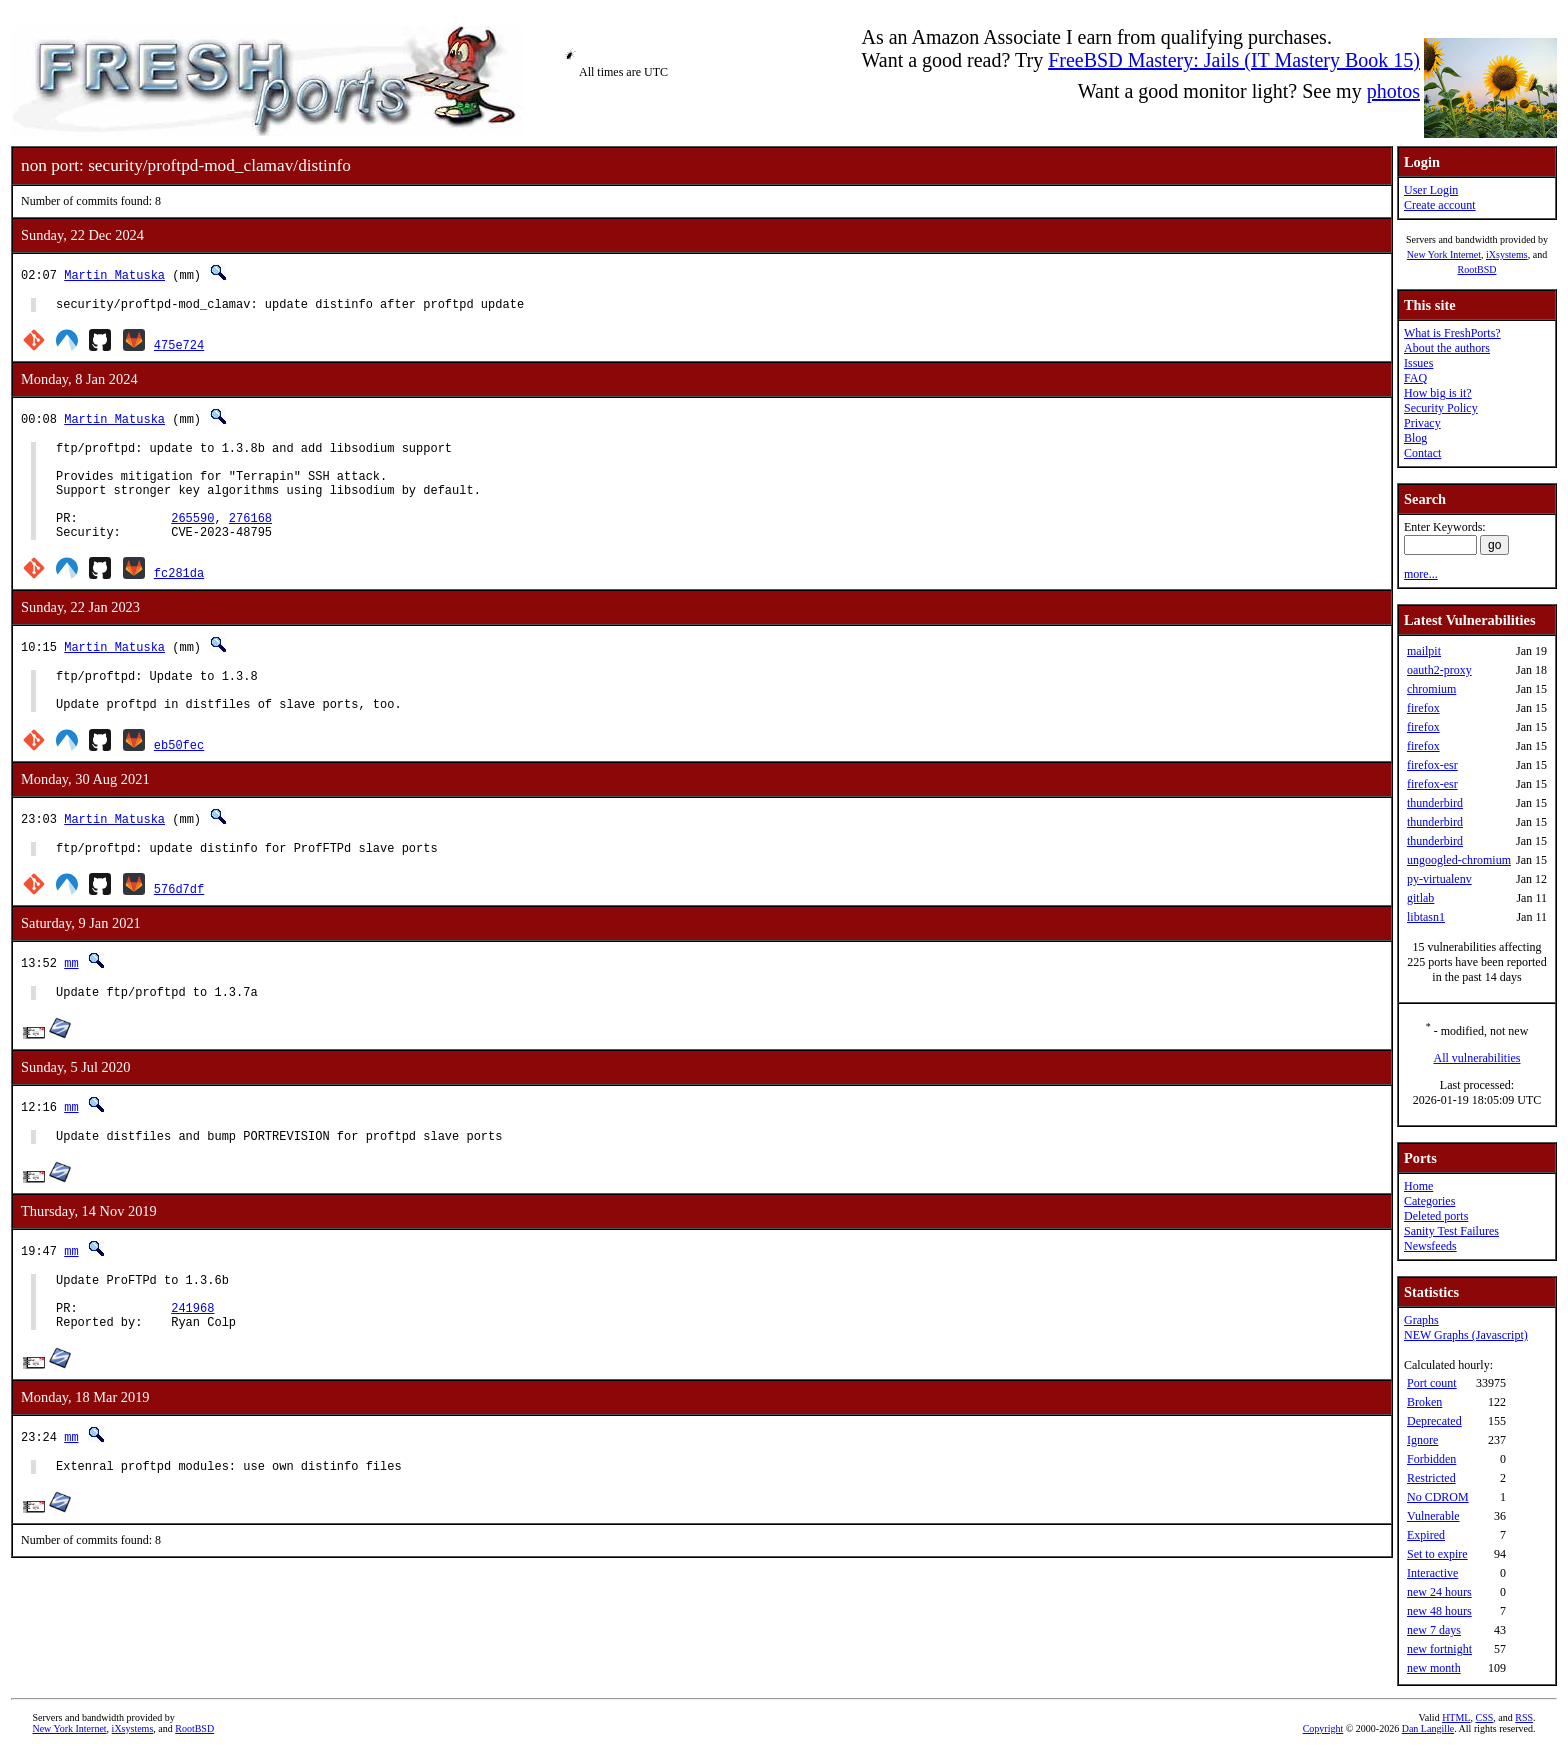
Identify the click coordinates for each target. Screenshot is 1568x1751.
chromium (1431, 689)
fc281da (179, 596)
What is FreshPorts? (1452, 333)
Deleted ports (1436, 1216)
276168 (250, 538)
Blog (1415, 438)
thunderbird (1435, 803)
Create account (1440, 205)
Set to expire (1437, 1554)
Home (1418, 1186)
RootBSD (1477, 269)
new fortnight (1439, 1649)
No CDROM (1438, 1497)
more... (1421, 574)
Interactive (1432, 1573)
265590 (192, 538)
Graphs (1421, 1320)
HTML (1456, 1717)
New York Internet (1444, 254)
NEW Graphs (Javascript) (1466, 1335)
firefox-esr (1432, 765)
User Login (1431, 190)
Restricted (1431, 1478)
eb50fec (179, 777)
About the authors (1447, 348)
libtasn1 (1426, 917)
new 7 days (1434, 1630)
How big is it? (1438, 393)
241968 (192, 1358)
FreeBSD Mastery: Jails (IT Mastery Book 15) (1234, 60)
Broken (1424, 1402)
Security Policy (1441, 408)
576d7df (179, 924)
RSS (1524, 1717)
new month (1434, 1668)
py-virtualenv (1439, 879)
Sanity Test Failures (1451, 1231)
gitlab (1420, 898)
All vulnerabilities (1477, 1058)
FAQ (1415, 378)
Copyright (1323, 1728)
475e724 (179, 347)
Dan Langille (1428, 1728)
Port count (1432, 1383)
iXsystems (1507, 254)
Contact (1422, 453)
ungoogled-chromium (1459, 860)
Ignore (1422, 1440)
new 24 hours (1439, 1592)
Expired (1426, 1535)
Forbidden (1431, 1459)
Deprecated (1434, 1421)
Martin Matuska (114, 274)
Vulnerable (1433, 1516)
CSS (1484, 1717)
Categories (1429, 1201)
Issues (1418, 363)
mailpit (1424, 651)
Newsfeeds (1430, 1246)
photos (1393, 91)
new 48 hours (1439, 1611)
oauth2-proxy (1439, 670)
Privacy (1422, 423)
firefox (1423, 708)
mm (71, 998)
